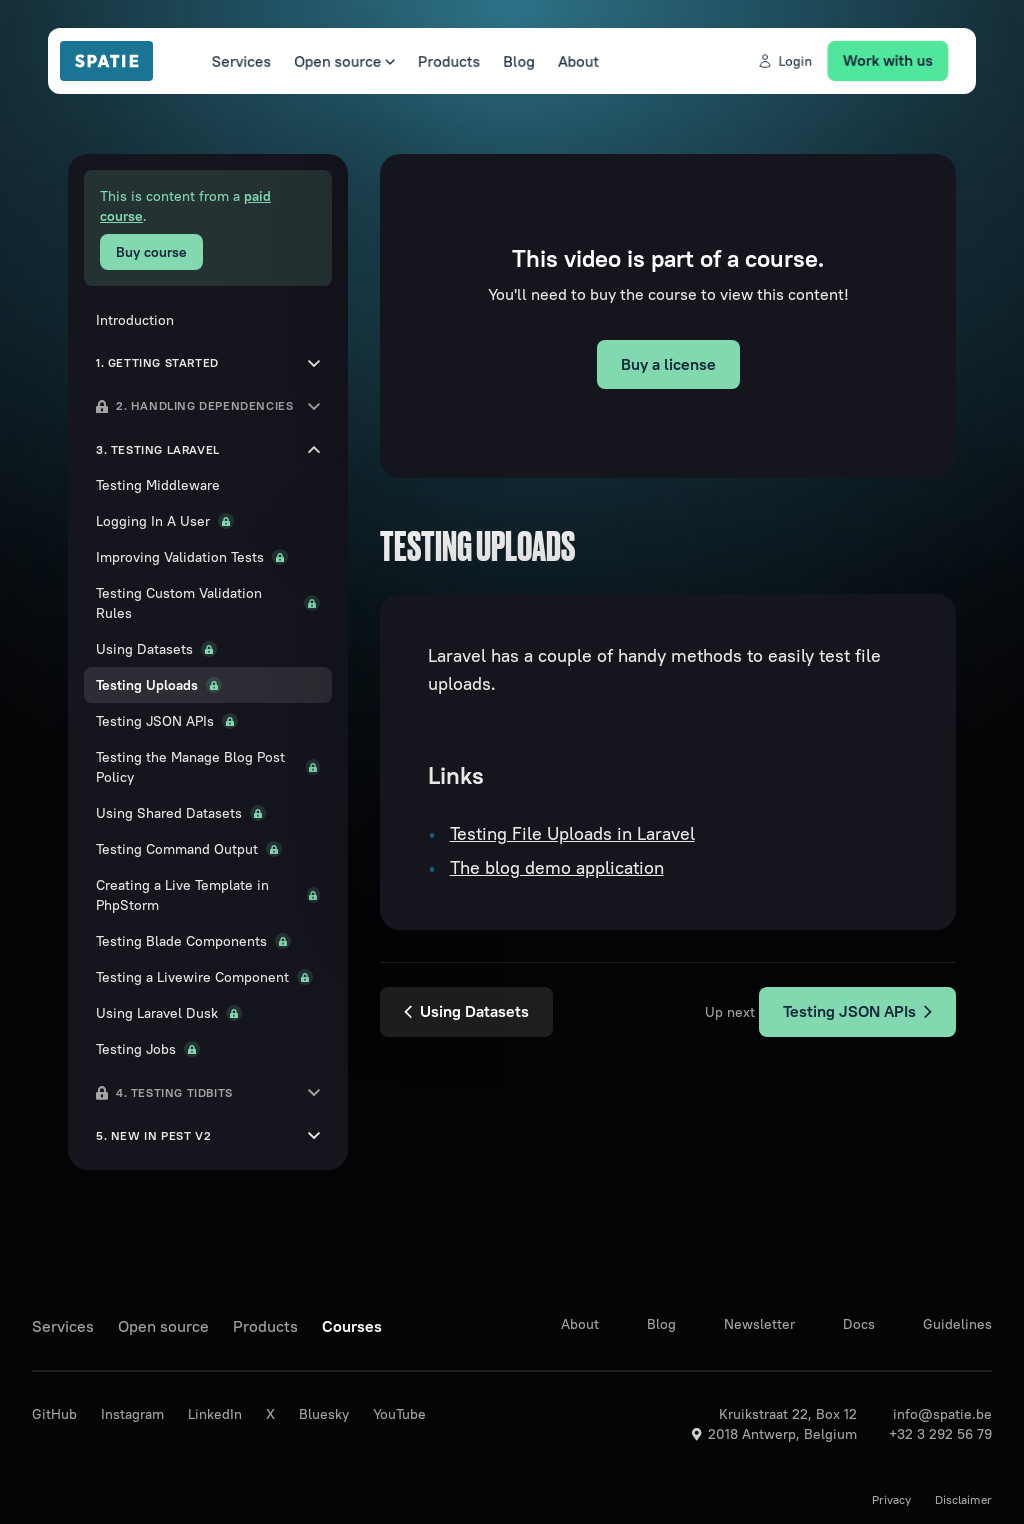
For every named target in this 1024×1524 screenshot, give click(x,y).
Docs (859, 1324)
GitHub (54, 1414)
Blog (516, 61)
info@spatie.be (942, 1414)
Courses (352, 1326)
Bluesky (324, 1414)
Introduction (135, 320)
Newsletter (759, 1324)
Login (793, 61)
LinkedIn (215, 1414)
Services (227, 61)
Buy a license (668, 364)
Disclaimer (963, 1499)
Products (443, 61)
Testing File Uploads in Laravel (572, 833)
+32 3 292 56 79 (940, 1434)
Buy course (151, 252)
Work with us (901, 60)
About (578, 61)
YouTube (399, 1414)
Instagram (132, 1414)
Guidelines (957, 1324)
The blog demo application (557, 867)
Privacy (891, 1499)
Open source (334, 61)
